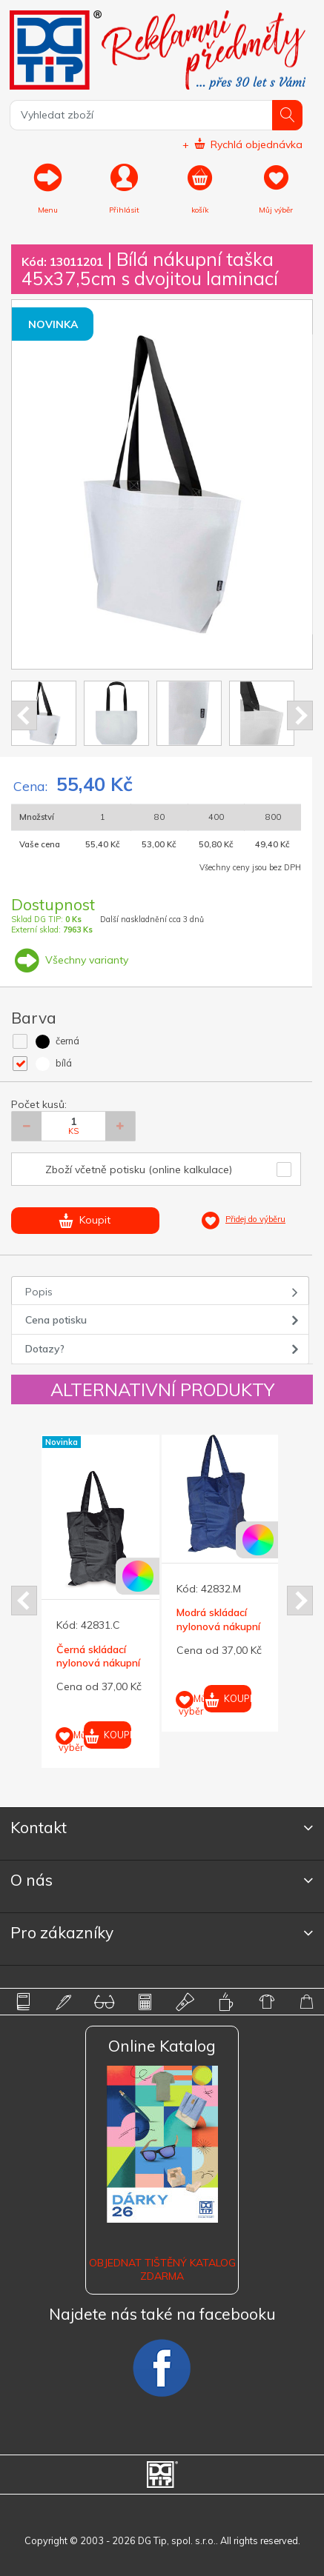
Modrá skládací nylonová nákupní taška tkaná (218, 1626)
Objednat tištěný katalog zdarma (162, 2269)
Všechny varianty (69, 960)
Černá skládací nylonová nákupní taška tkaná (98, 1663)
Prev (24, 715)
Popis (39, 1291)
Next (300, 715)
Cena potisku (56, 1320)
